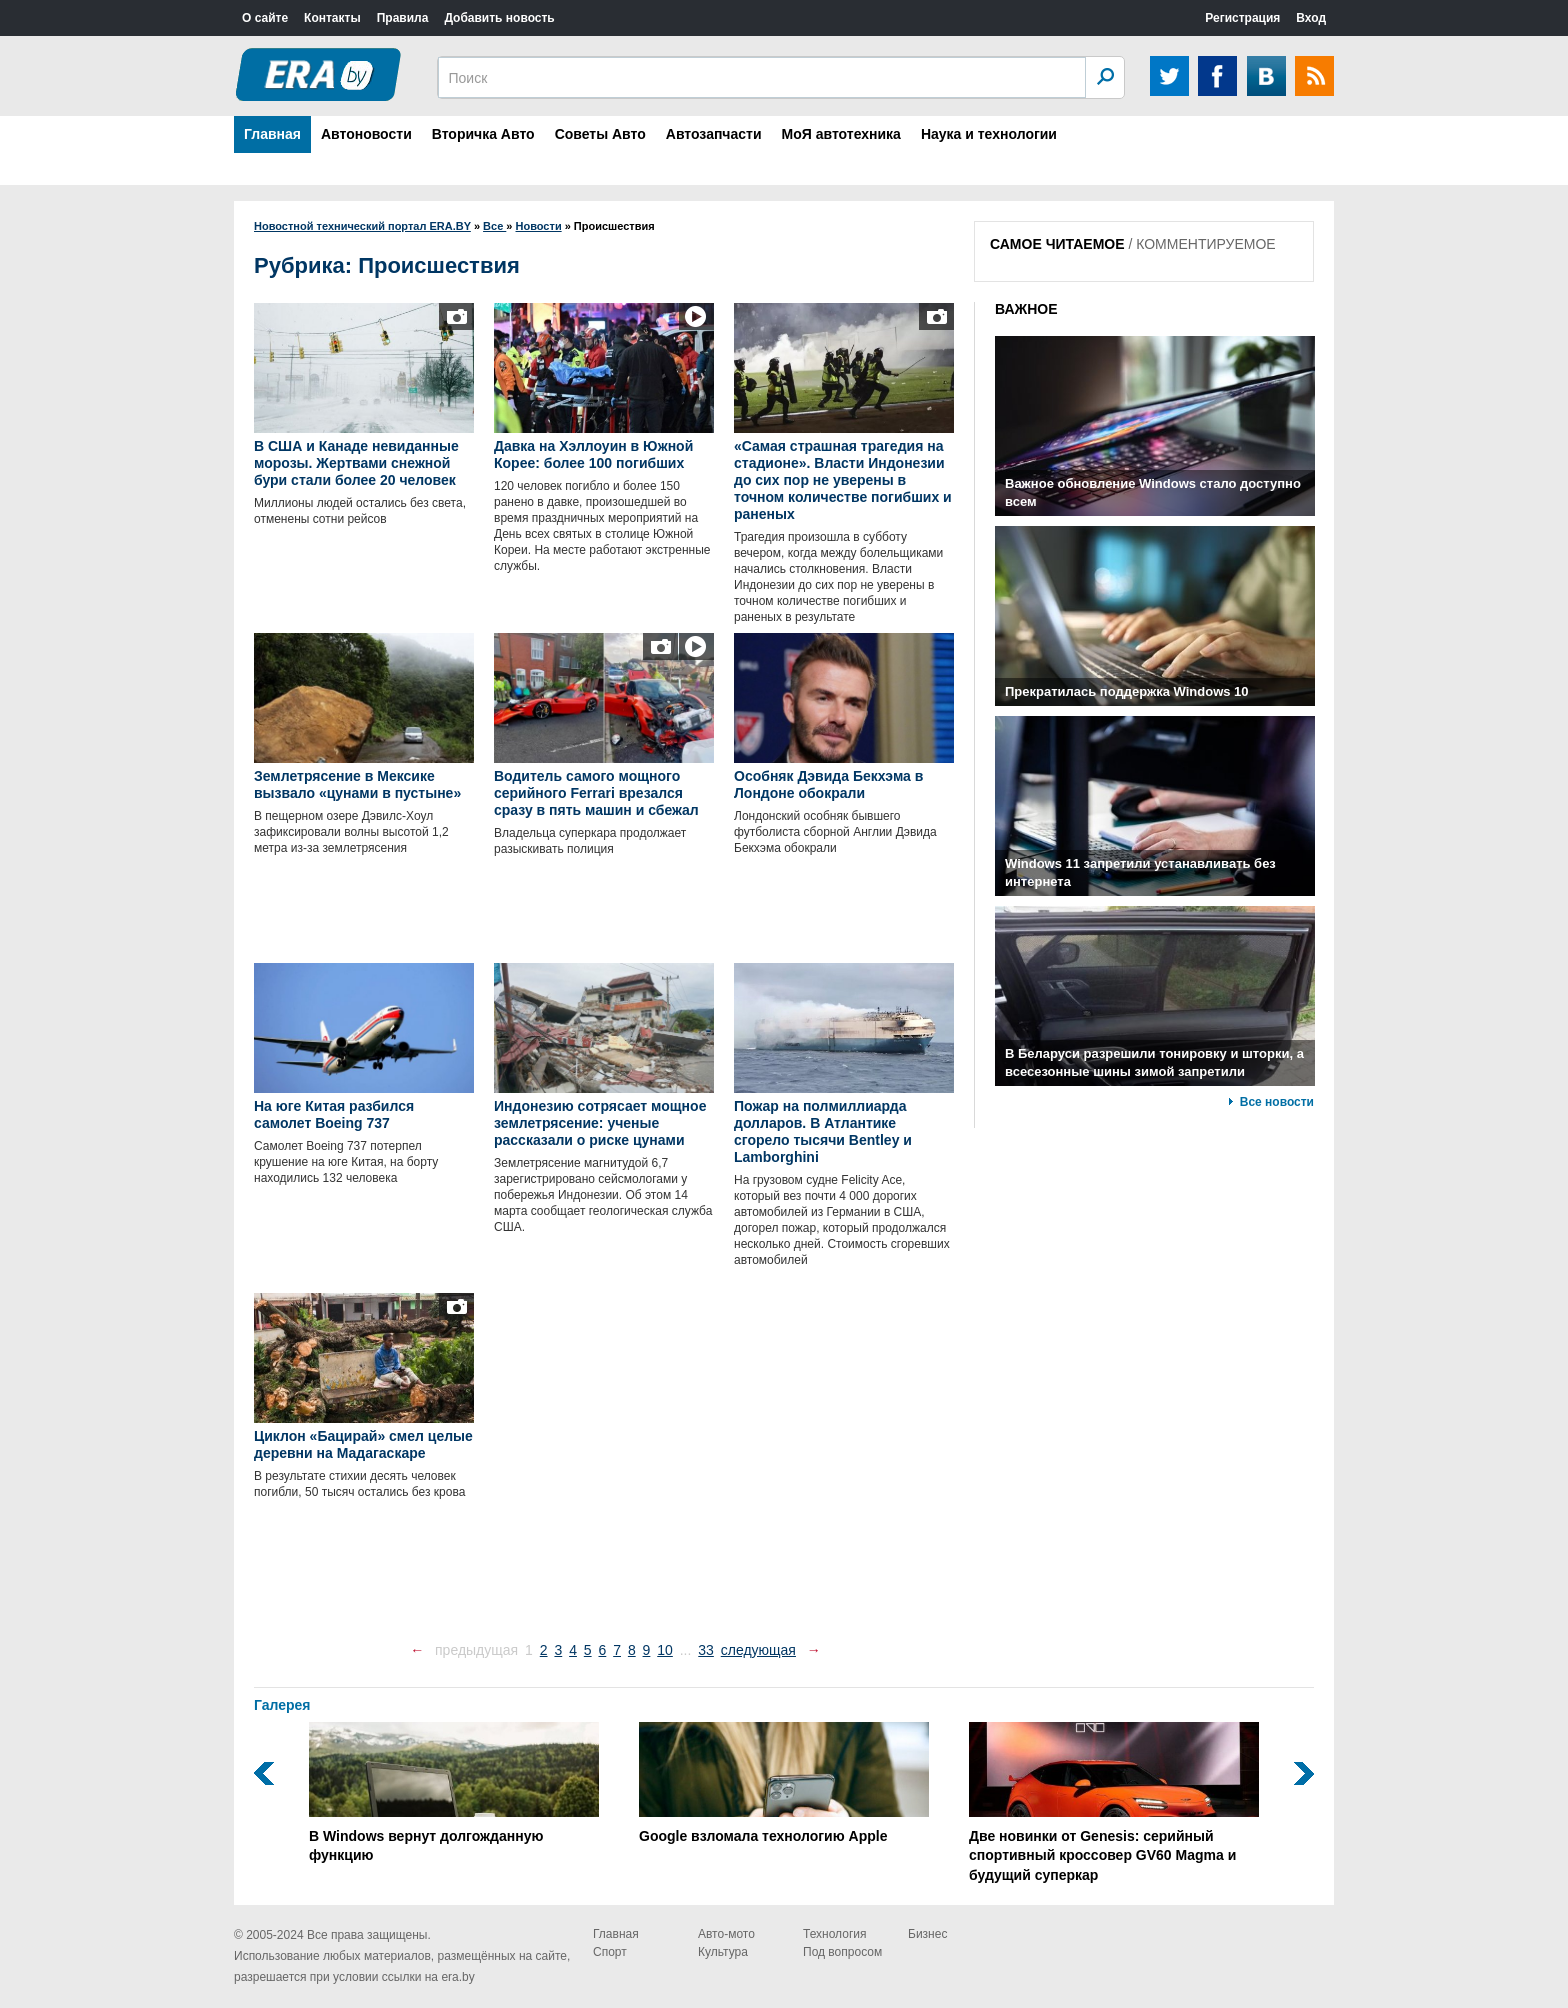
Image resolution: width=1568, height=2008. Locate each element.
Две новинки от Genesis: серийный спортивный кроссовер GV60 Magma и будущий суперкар (1114, 1802)
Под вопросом (842, 1952)
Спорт (610, 1952)
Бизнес (927, 1934)
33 (706, 1650)
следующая (758, 1650)
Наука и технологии (989, 134)
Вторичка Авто (483, 134)
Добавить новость (499, 18)
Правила (403, 18)
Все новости (1277, 1102)
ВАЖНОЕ (1026, 309)
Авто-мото (726, 1934)
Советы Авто (600, 134)
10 (665, 1650)
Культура (723, 1952)
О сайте (265, 18)
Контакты (332, 18)
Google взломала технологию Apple (784, 1783)
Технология (835, 1934)
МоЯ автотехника (841, 134)
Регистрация (1242, 18)
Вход (1311, 18)
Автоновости (366, 134)
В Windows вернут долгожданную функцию (454, 1793)
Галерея (282, 1705)
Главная (272, 134)
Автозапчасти (714, 134)
